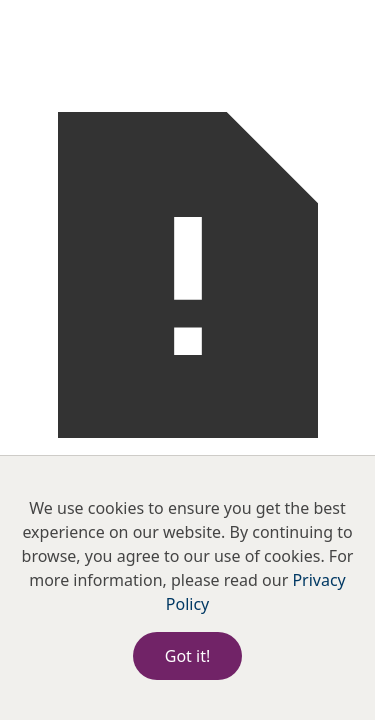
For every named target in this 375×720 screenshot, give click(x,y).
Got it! (187, 656)
